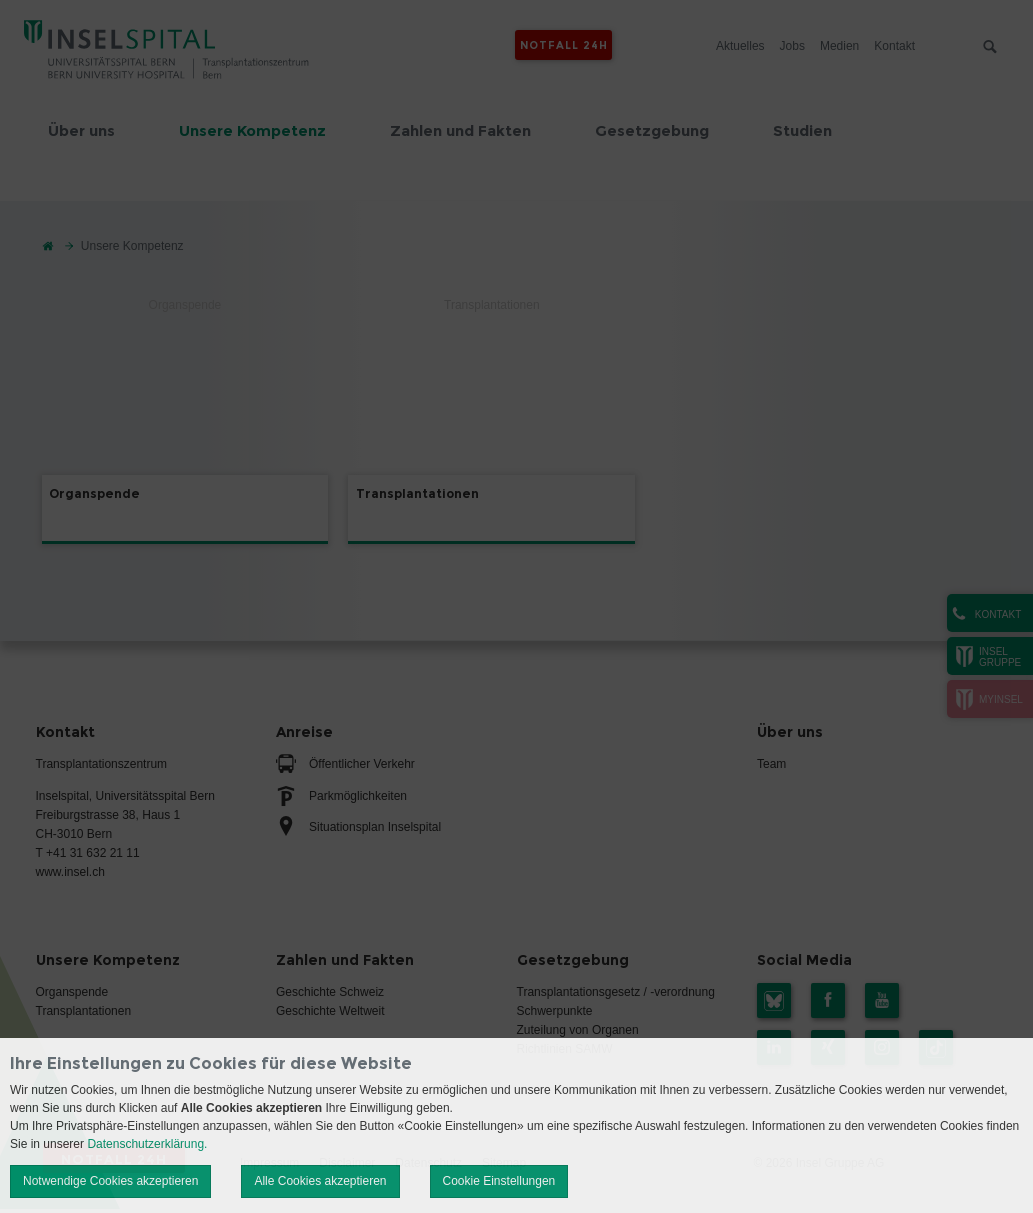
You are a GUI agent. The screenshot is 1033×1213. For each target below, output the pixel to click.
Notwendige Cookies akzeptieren (110, 1181)
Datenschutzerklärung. (147, 1144)
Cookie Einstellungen (499, 1181)
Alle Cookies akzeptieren (320, 1181)
